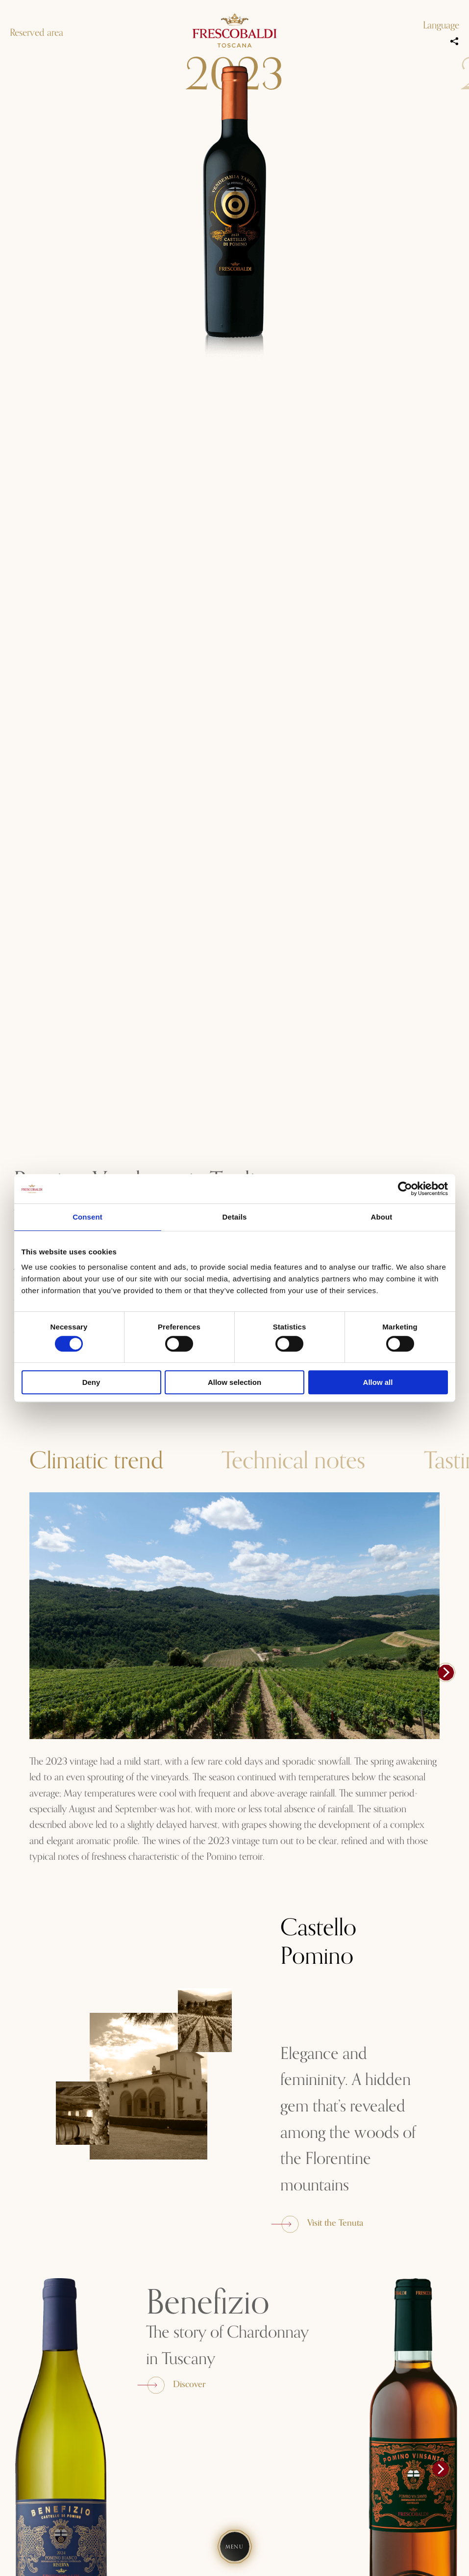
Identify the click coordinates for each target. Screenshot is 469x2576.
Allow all (378, 1382)
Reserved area (36, 33)
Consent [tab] (87, 1217)
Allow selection (234, 1382)
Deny (91, 1382)
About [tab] (382, 1217)
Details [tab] (234, 1217)
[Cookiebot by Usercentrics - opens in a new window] (405, 1188)
